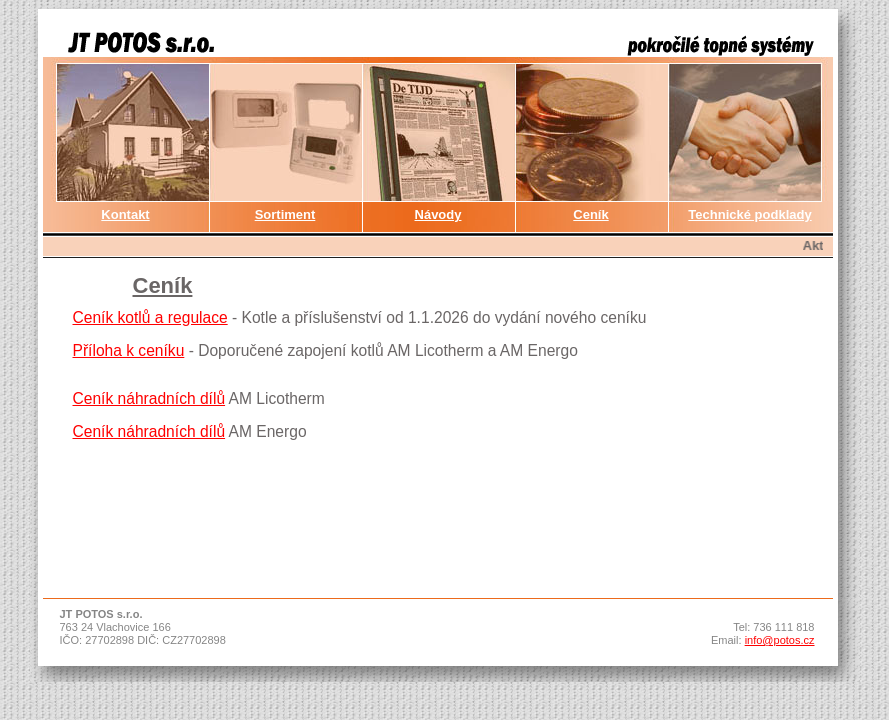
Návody (438, 214)
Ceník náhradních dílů (149, 398)
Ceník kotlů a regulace (150, 317)
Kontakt (125, 214)
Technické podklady (749, 214)
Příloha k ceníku (129, 350)
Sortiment (285, 214)
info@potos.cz (780, 640)
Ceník (590, 214)
